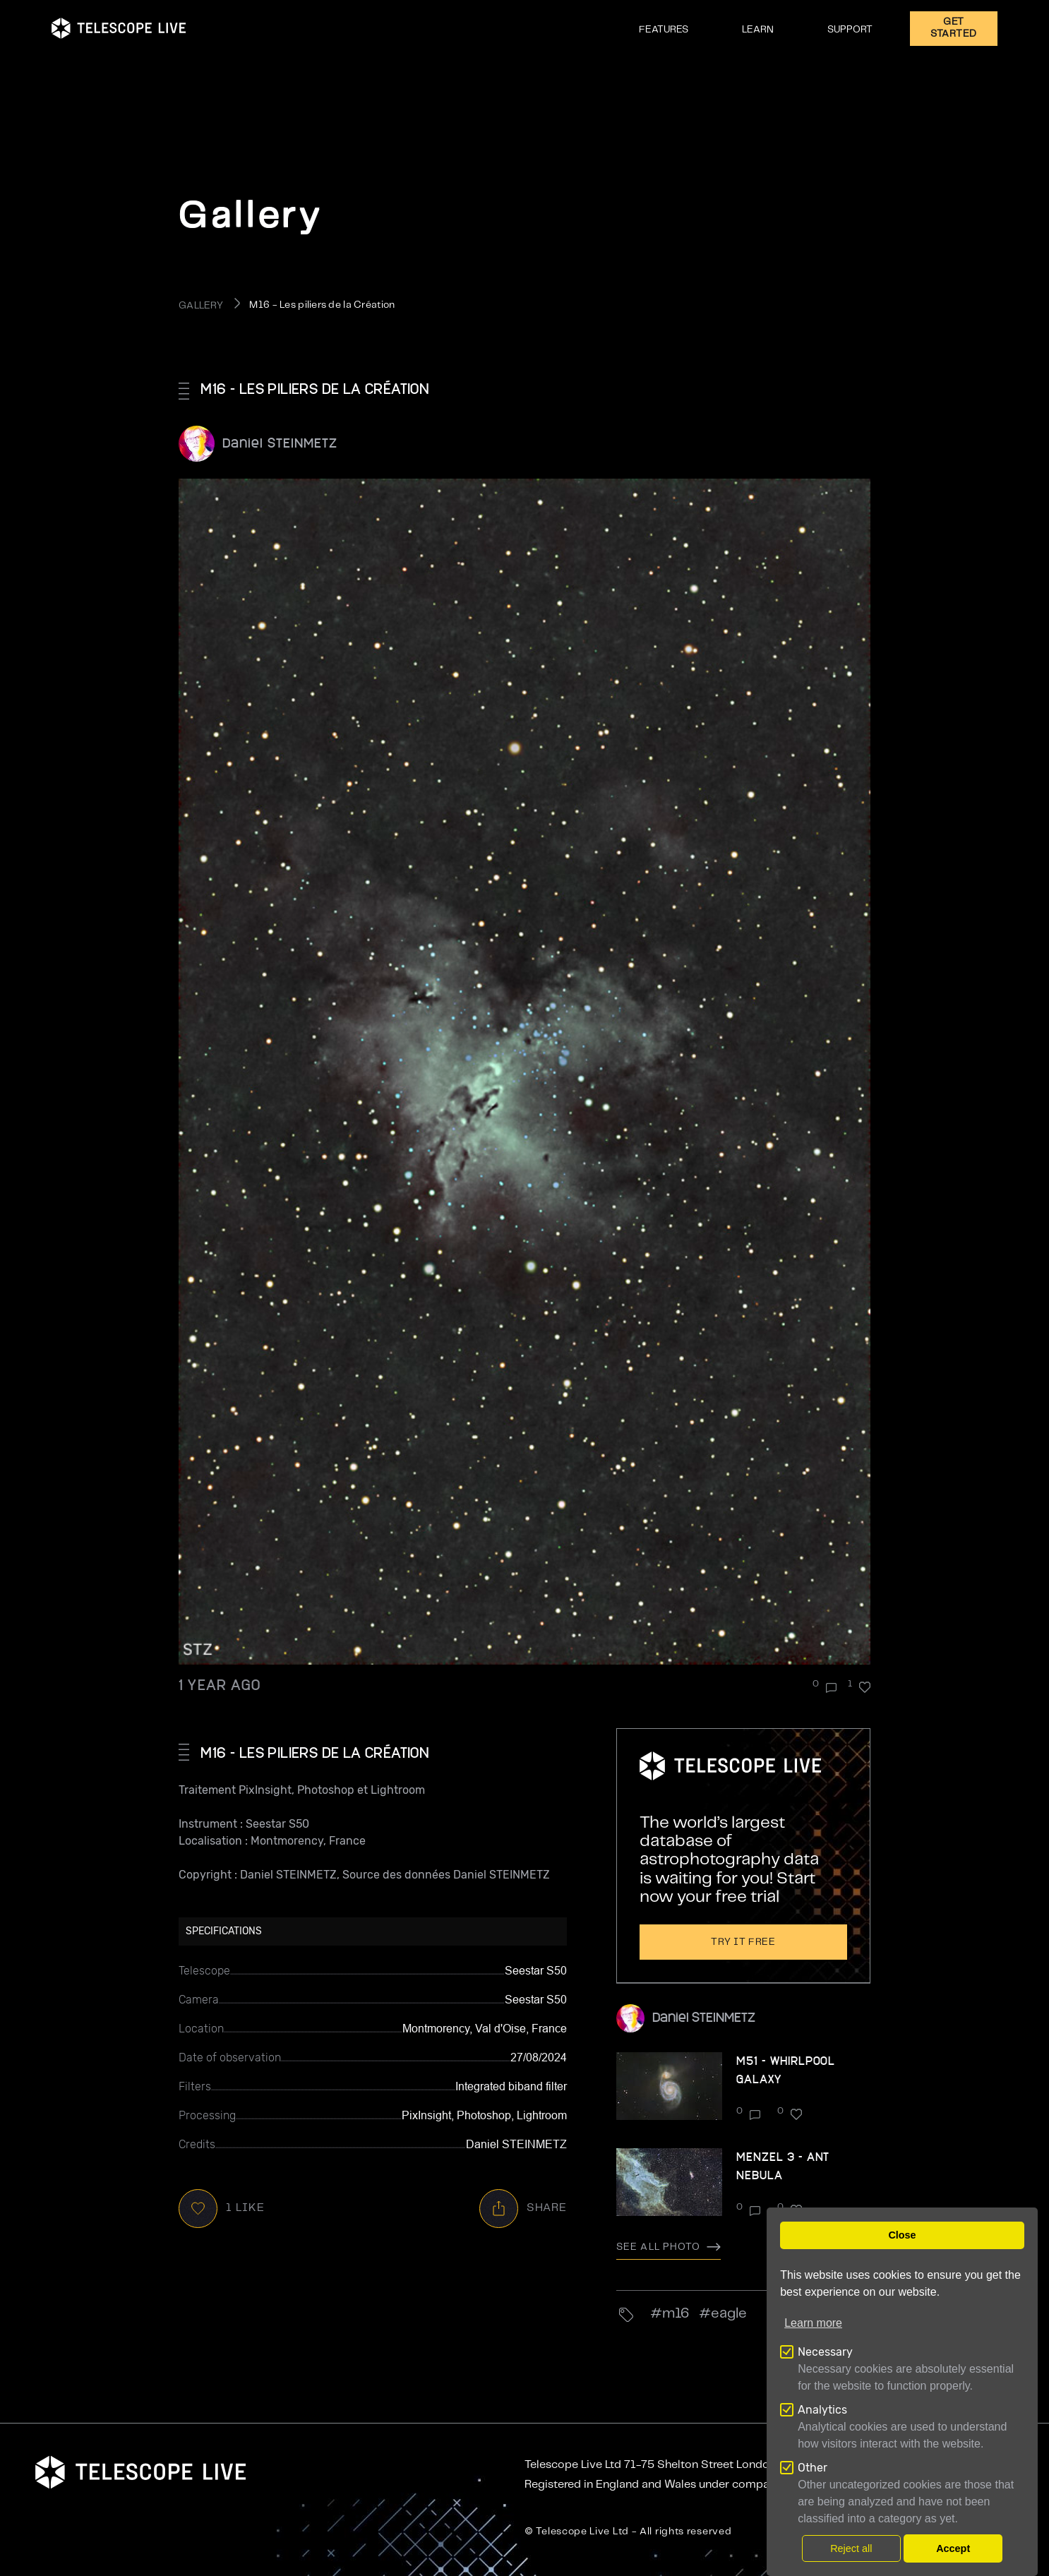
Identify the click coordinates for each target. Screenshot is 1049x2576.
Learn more (813, 2323)
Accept (953, 2548)
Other (812, 2467)
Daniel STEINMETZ (279, 442)
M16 (675, 2313)
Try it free (743, 1942)
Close (902, 2235)
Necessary (825, 2352)
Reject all (851, 2548)
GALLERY (201, 306)
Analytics (822, 2409)
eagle (729, 2313)
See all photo (668, 2247)
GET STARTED (953, 28)
